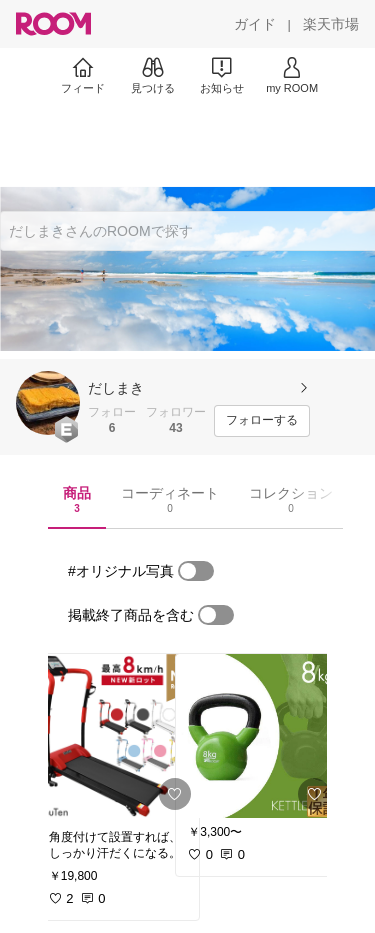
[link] (118, 736)
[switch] (196, 571)
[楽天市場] (331, 24)
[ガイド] (255, 24)
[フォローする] (262, 421)
